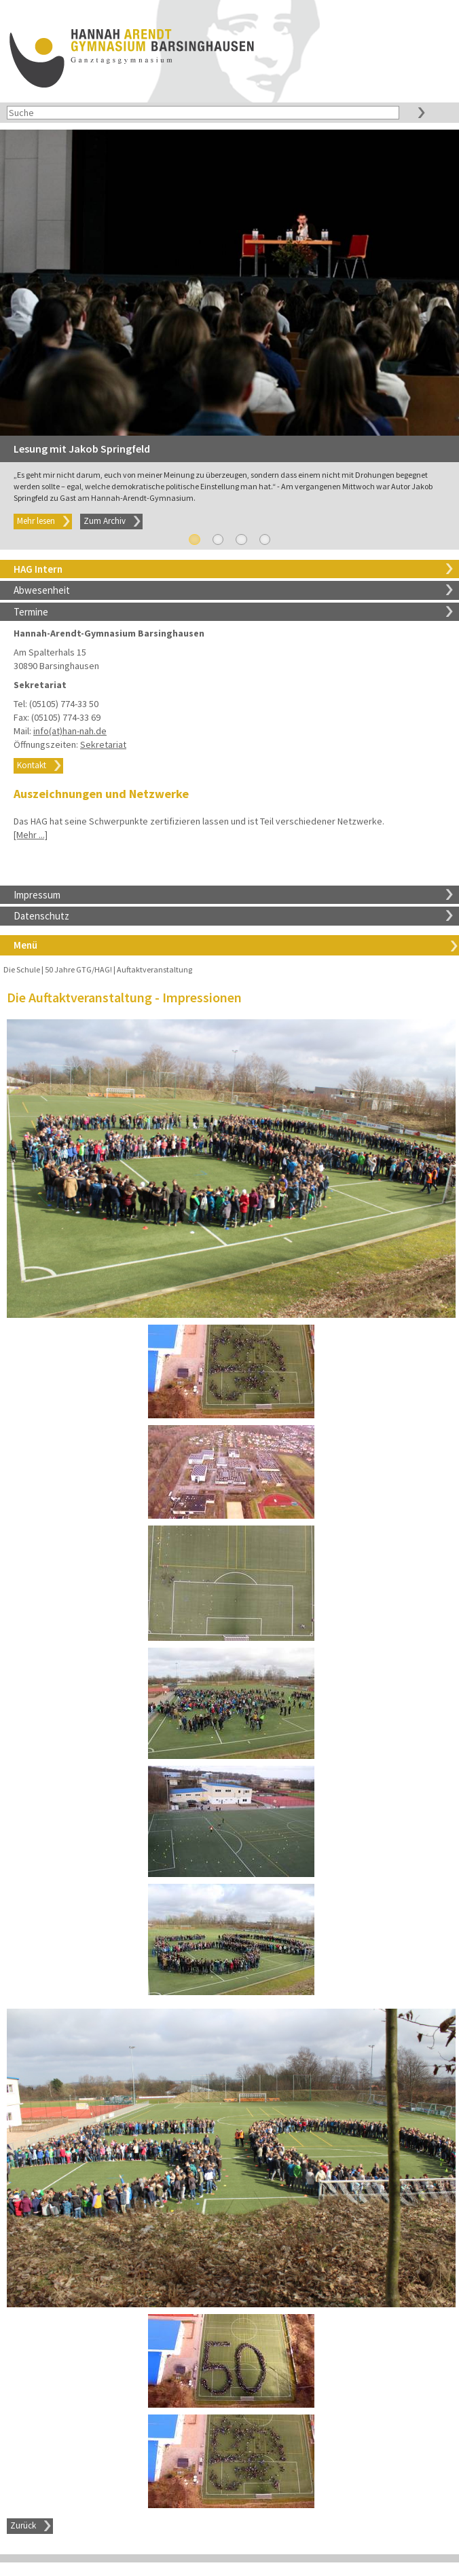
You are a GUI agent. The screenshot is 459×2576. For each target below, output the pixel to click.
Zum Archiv (105, 521)
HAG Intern (38, 569)
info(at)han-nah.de (70, 731)
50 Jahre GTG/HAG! (78, 969)
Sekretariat (103, 744)
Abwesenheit (42, 590)
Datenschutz (41, 915)
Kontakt (31, 765)
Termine (31, 611)
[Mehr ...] (31, 835)
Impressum (37, 894)
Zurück (23, 2525)
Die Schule (21, 969)
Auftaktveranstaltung (154, 969)
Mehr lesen (36, 521)
